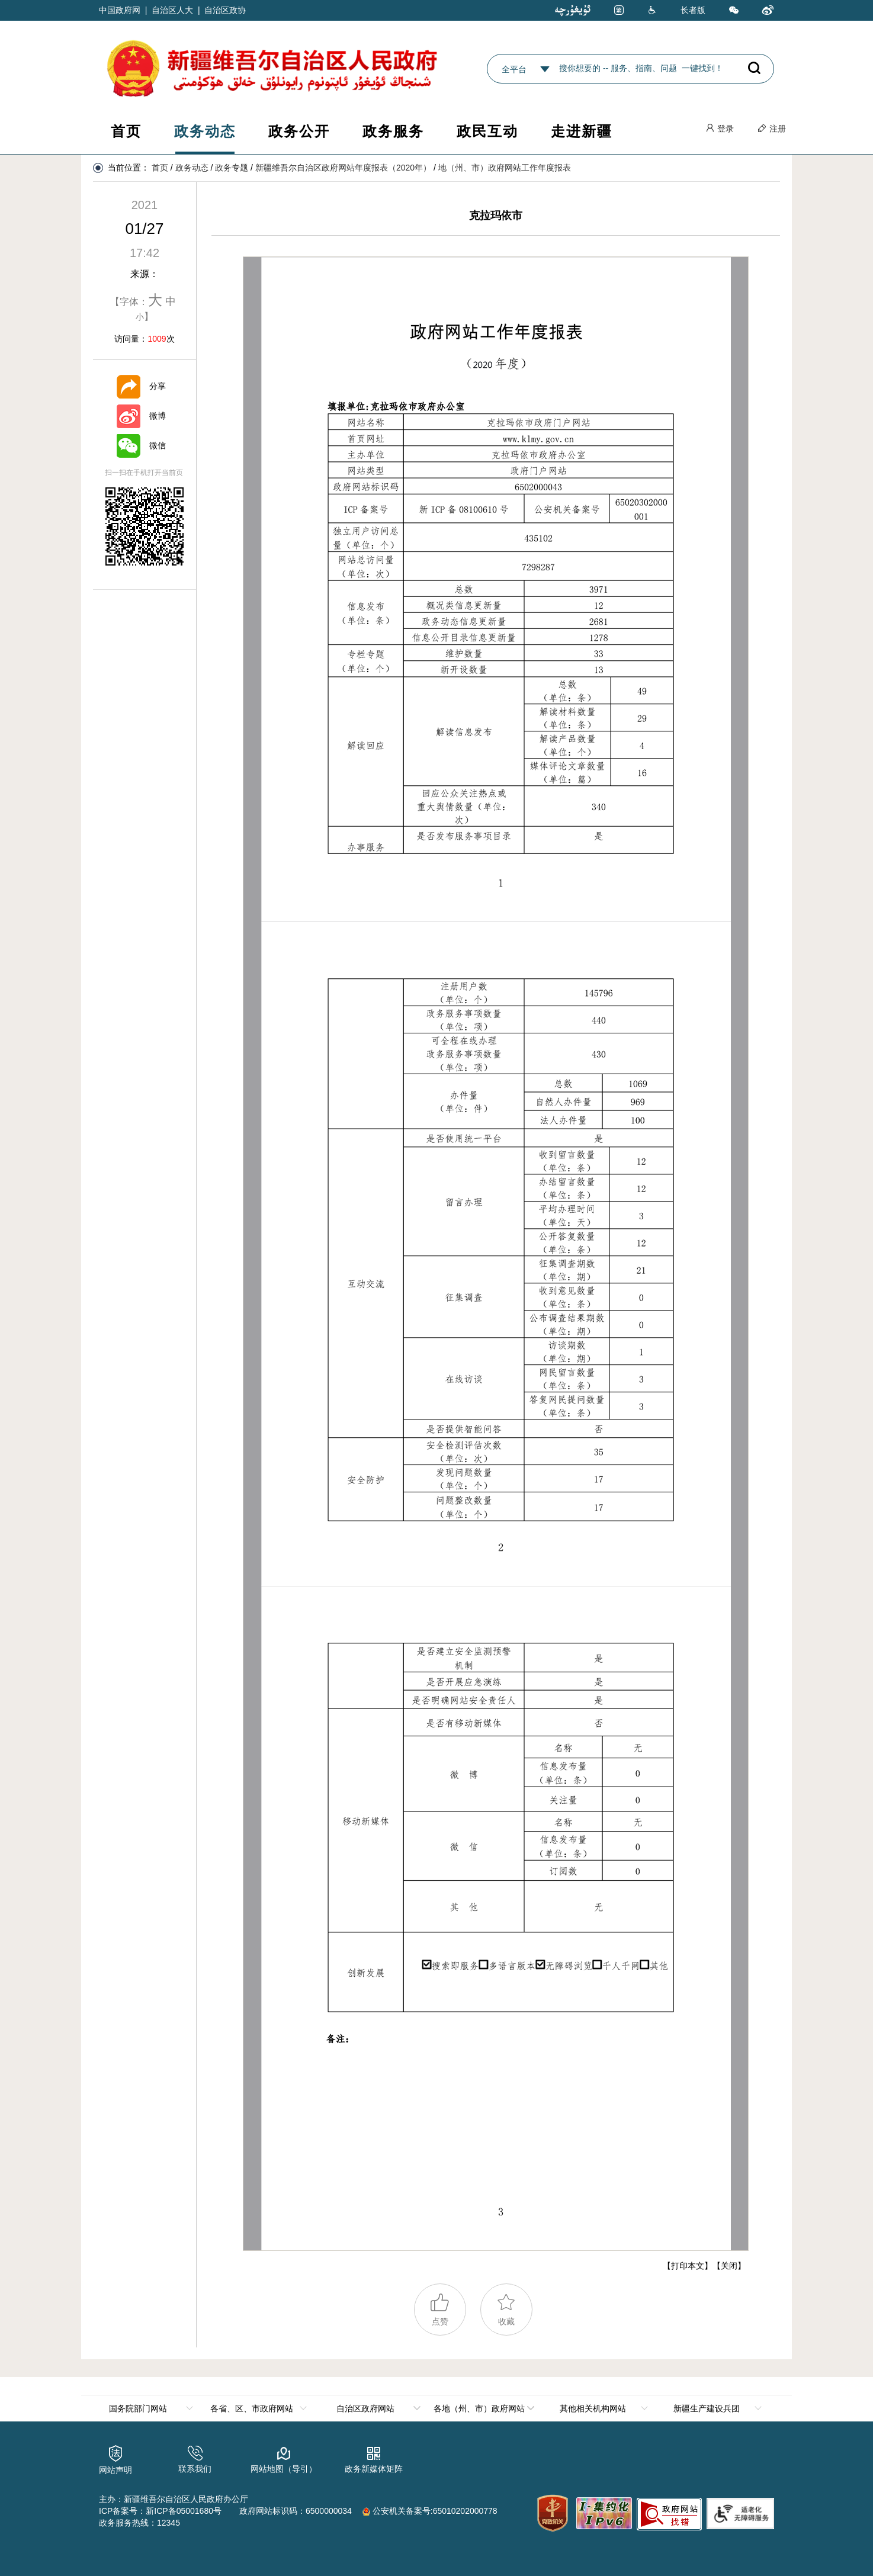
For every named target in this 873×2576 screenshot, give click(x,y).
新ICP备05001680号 (184, 2511)
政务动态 (205, 131)
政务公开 (299, 131)
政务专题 (231, 167)
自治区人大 (172, 10)
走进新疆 (581, 131)
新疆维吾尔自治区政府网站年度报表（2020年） (343, 167)
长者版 (693, 10)
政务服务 (393, 131)
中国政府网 (119, 10)
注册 (772, 128)
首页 (126, 131)
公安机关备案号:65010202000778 (430, 2511)
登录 (719, 128)
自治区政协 (225, 10)
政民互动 (487, 131)
